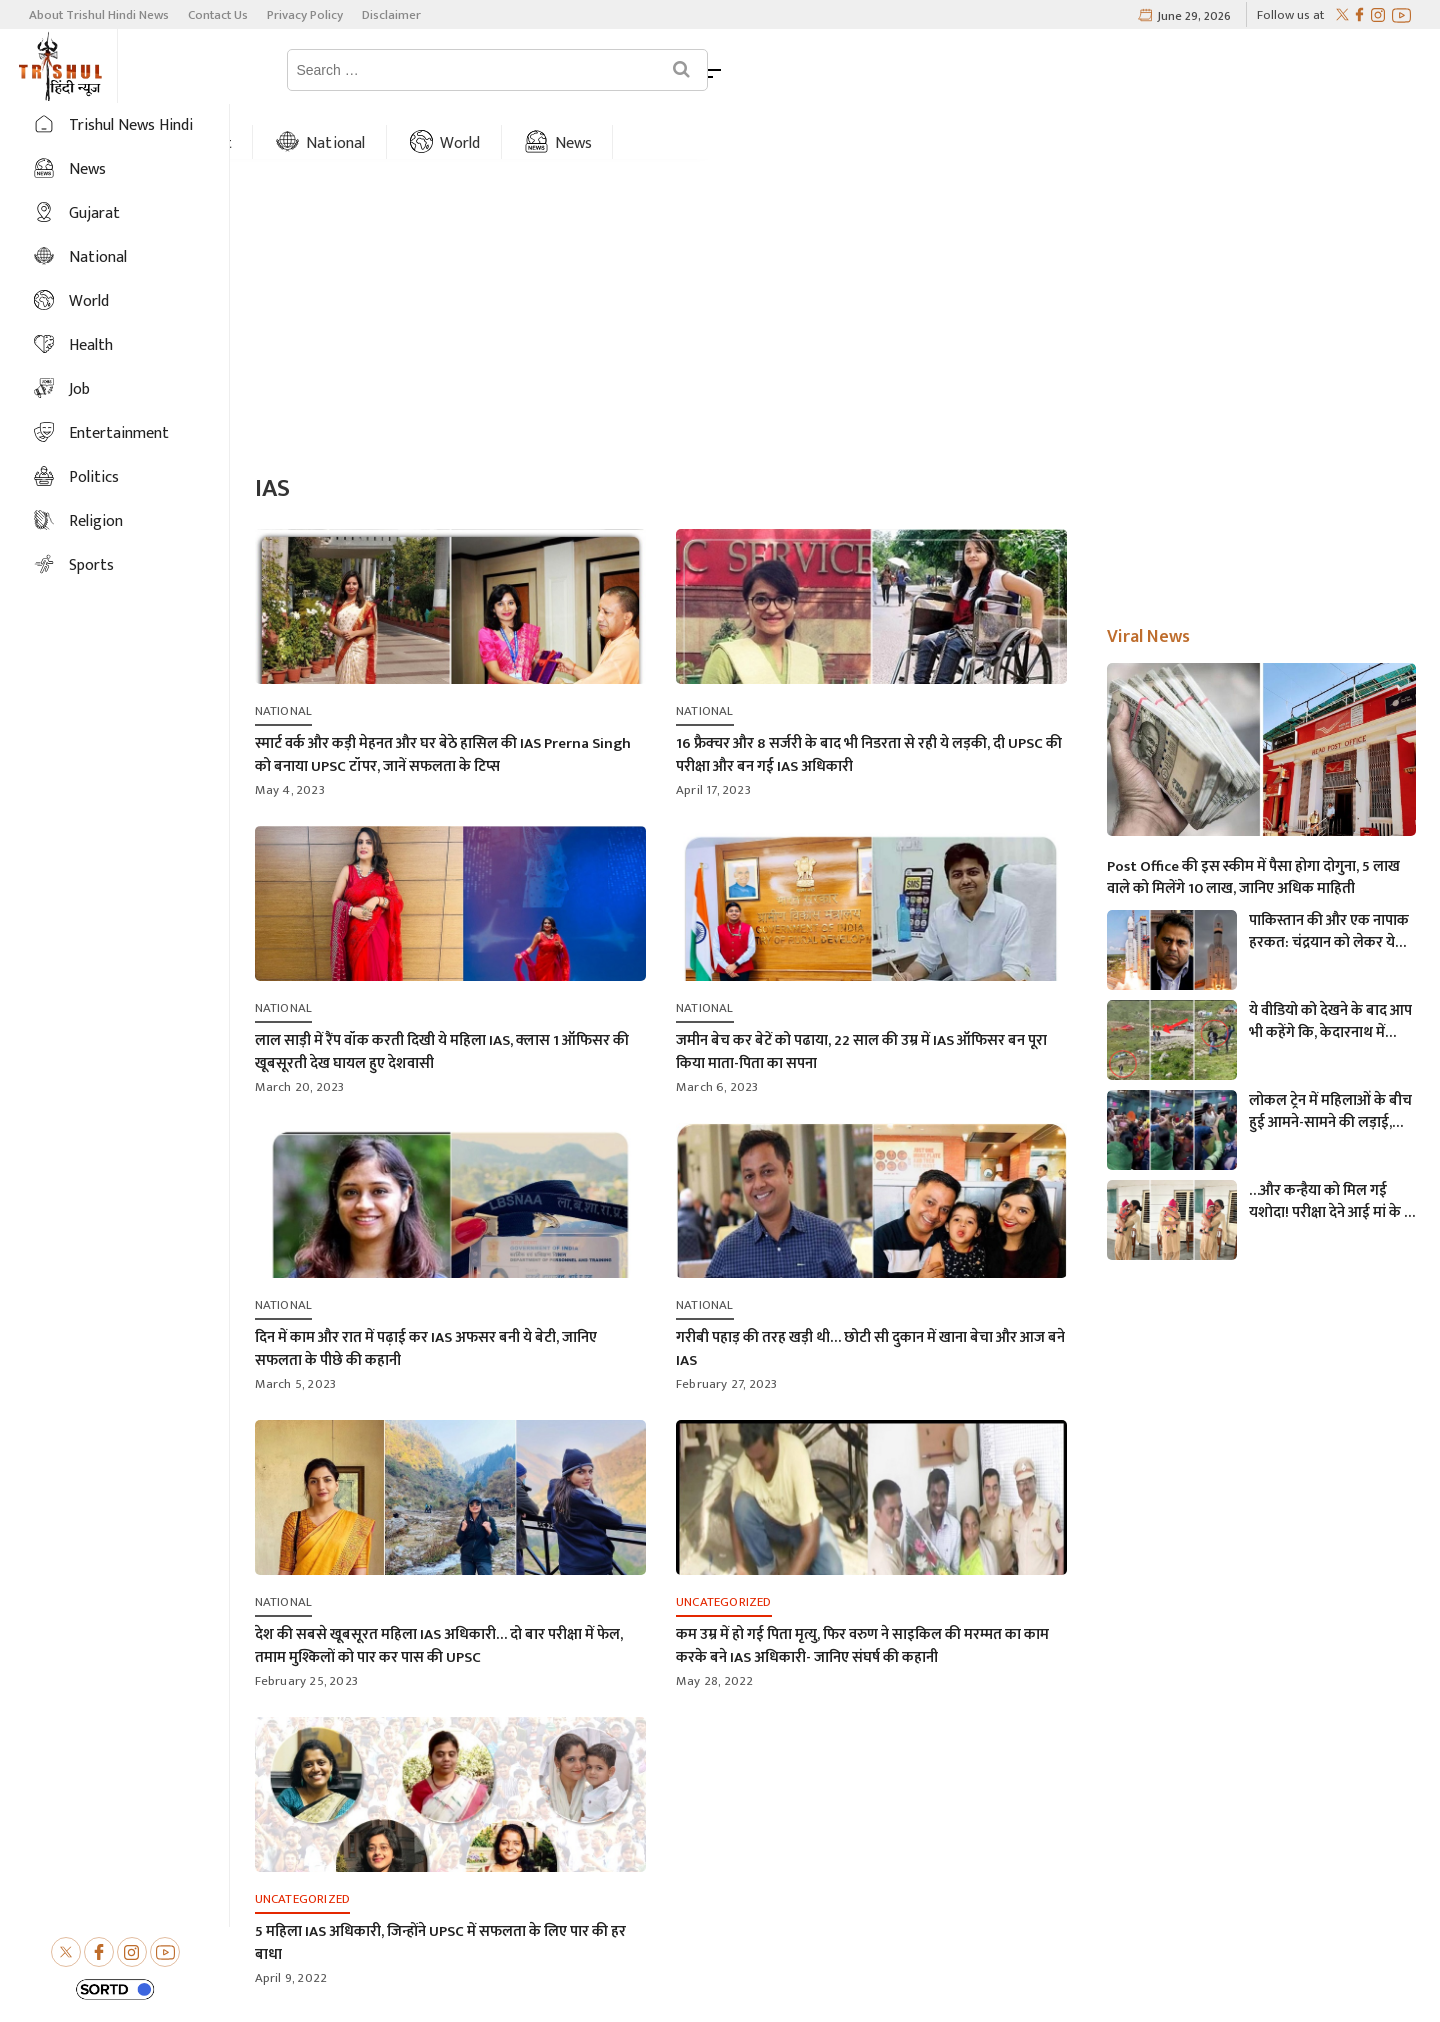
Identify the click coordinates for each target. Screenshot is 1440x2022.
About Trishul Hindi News (99, 15)
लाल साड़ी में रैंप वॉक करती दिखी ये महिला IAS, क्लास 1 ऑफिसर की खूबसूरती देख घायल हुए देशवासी (442, 997)
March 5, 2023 (296, 1329)
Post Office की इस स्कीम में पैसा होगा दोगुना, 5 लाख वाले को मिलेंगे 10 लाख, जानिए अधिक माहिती (1253, 823)
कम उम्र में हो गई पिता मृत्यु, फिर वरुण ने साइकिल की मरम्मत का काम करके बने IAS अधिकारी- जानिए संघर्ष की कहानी (862, 1591)
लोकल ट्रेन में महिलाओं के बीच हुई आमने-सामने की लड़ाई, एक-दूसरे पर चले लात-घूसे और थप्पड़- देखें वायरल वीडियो (1331, 1057)
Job (79, 389)
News (789, 69)
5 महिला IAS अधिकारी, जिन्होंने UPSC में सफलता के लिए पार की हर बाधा (440, 1888)
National (552, 69)
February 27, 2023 (726, 1329)
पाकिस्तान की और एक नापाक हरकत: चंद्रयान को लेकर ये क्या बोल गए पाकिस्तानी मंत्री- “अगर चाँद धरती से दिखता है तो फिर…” (1329, 877)
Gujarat (421, 69)
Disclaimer (391, 15)
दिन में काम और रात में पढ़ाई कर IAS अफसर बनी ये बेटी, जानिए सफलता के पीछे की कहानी (426, 1294)
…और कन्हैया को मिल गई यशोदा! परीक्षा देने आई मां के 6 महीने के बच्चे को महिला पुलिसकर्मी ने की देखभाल (1331, 1147)
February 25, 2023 (306, 1626)
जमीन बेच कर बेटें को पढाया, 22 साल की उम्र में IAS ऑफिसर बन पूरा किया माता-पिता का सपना (861, 997)
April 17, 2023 (713, 735)
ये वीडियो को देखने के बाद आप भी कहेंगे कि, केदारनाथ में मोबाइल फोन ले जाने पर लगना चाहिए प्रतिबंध (1331, 967)
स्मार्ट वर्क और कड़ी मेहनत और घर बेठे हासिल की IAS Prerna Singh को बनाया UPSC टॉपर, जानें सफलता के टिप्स (443, 700)
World (675, 69)
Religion (96, 521)
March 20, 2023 (300, 1032)
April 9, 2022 (291, 1923)
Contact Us (218, 15)
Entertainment (119, 433)
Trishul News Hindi (131, 125)
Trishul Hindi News (812, 1985)
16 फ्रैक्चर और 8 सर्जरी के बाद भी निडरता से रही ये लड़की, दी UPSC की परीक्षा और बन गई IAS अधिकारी (869, 700)
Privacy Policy (305, 15)
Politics (94, 477)
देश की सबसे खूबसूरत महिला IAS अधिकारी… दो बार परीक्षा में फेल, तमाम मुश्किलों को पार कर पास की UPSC (439, 1591)
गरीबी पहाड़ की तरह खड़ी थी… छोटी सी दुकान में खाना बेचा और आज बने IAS (870, 1294)
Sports (91, 565)
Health (91, 345)
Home (301, 69)
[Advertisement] (835, 264)
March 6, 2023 (717, 1032)
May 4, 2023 (290, 735)
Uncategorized (724, 1547)
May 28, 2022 (714, 1626)
